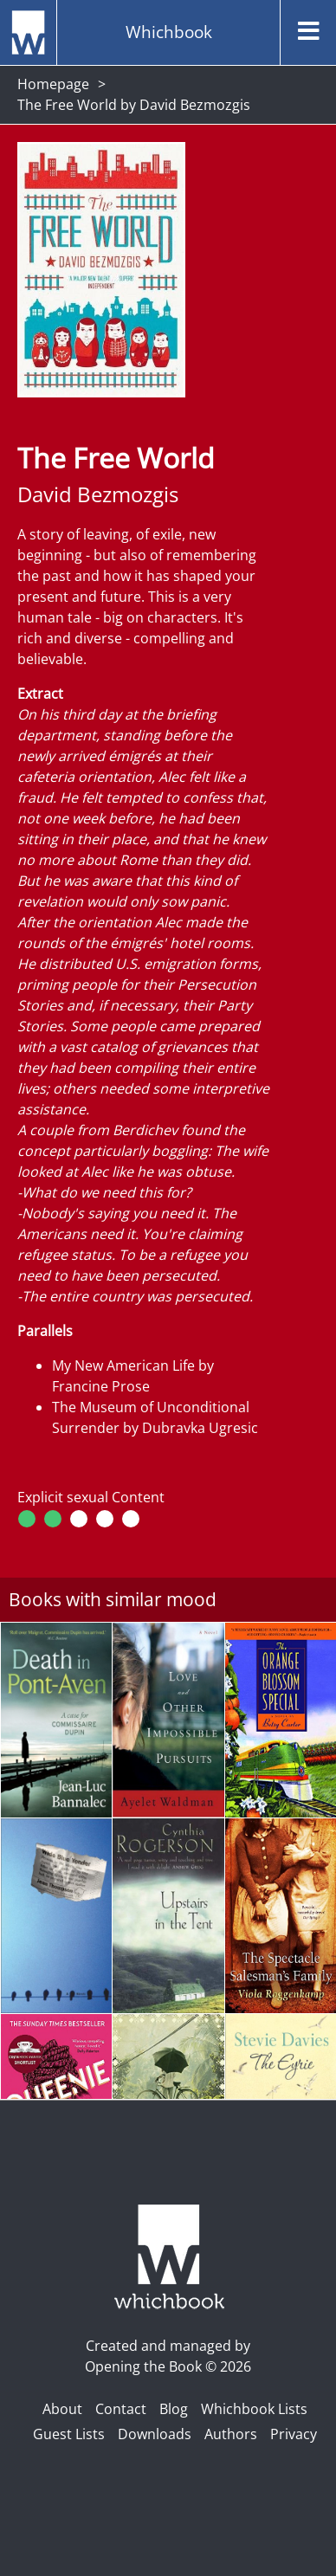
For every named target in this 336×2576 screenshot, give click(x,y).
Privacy (293, 2434)
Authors (230, 2434)
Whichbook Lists (254, 2408)
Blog (173, 2408)
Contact (120, 2408)
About (62, 2408)
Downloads (154, 2434)
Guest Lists (69, 2434)
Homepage (53, 84)
